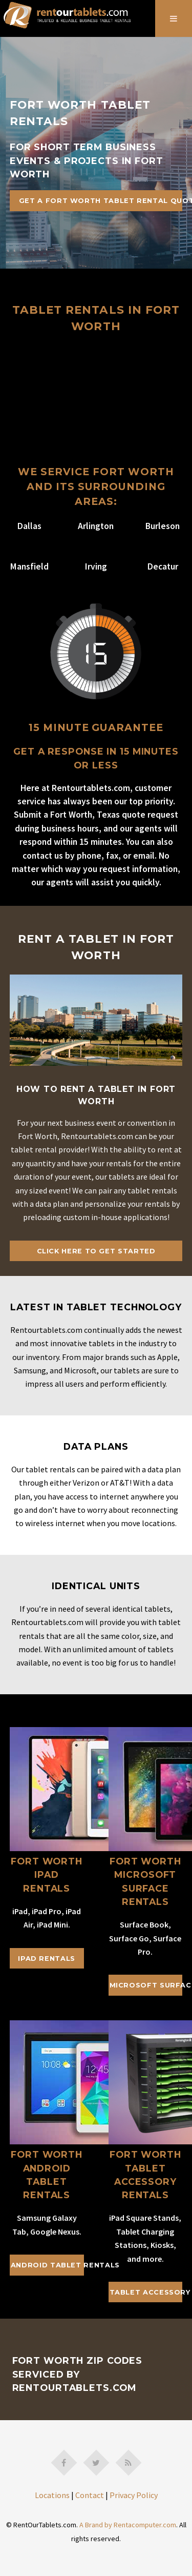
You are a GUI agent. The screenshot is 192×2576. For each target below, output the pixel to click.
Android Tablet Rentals (47, 2265)
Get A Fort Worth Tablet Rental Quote (101, 201)
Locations (52, 2495)
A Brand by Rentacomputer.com (127, 2524)
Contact (89, 2495)
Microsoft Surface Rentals (146, 1985)
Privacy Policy (134, 2495)
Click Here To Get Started (96, 1251)
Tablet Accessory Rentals (146, 2292)
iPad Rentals (46, 1958)
